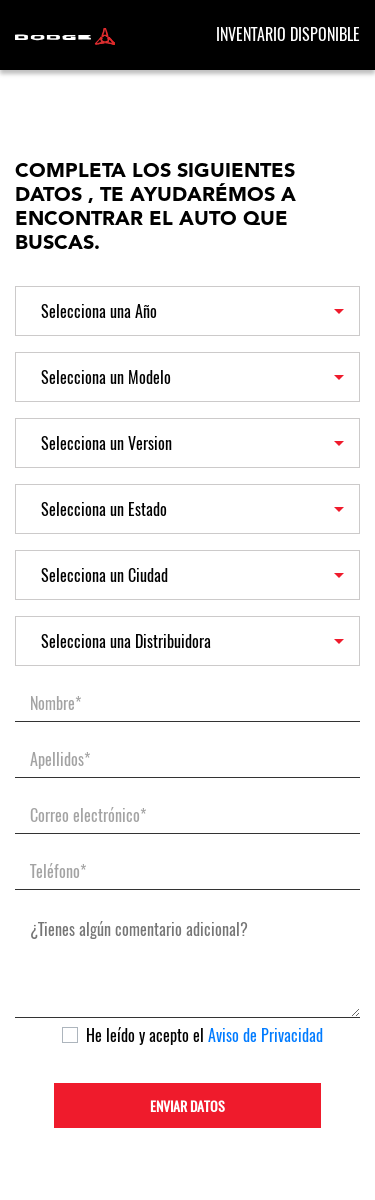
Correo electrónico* (88, 815)
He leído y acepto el (204, 1035)
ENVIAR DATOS (187, 1106)
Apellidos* (60, 759)
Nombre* (55, 703)
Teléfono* (58, 871)
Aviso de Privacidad (265, 1035)
